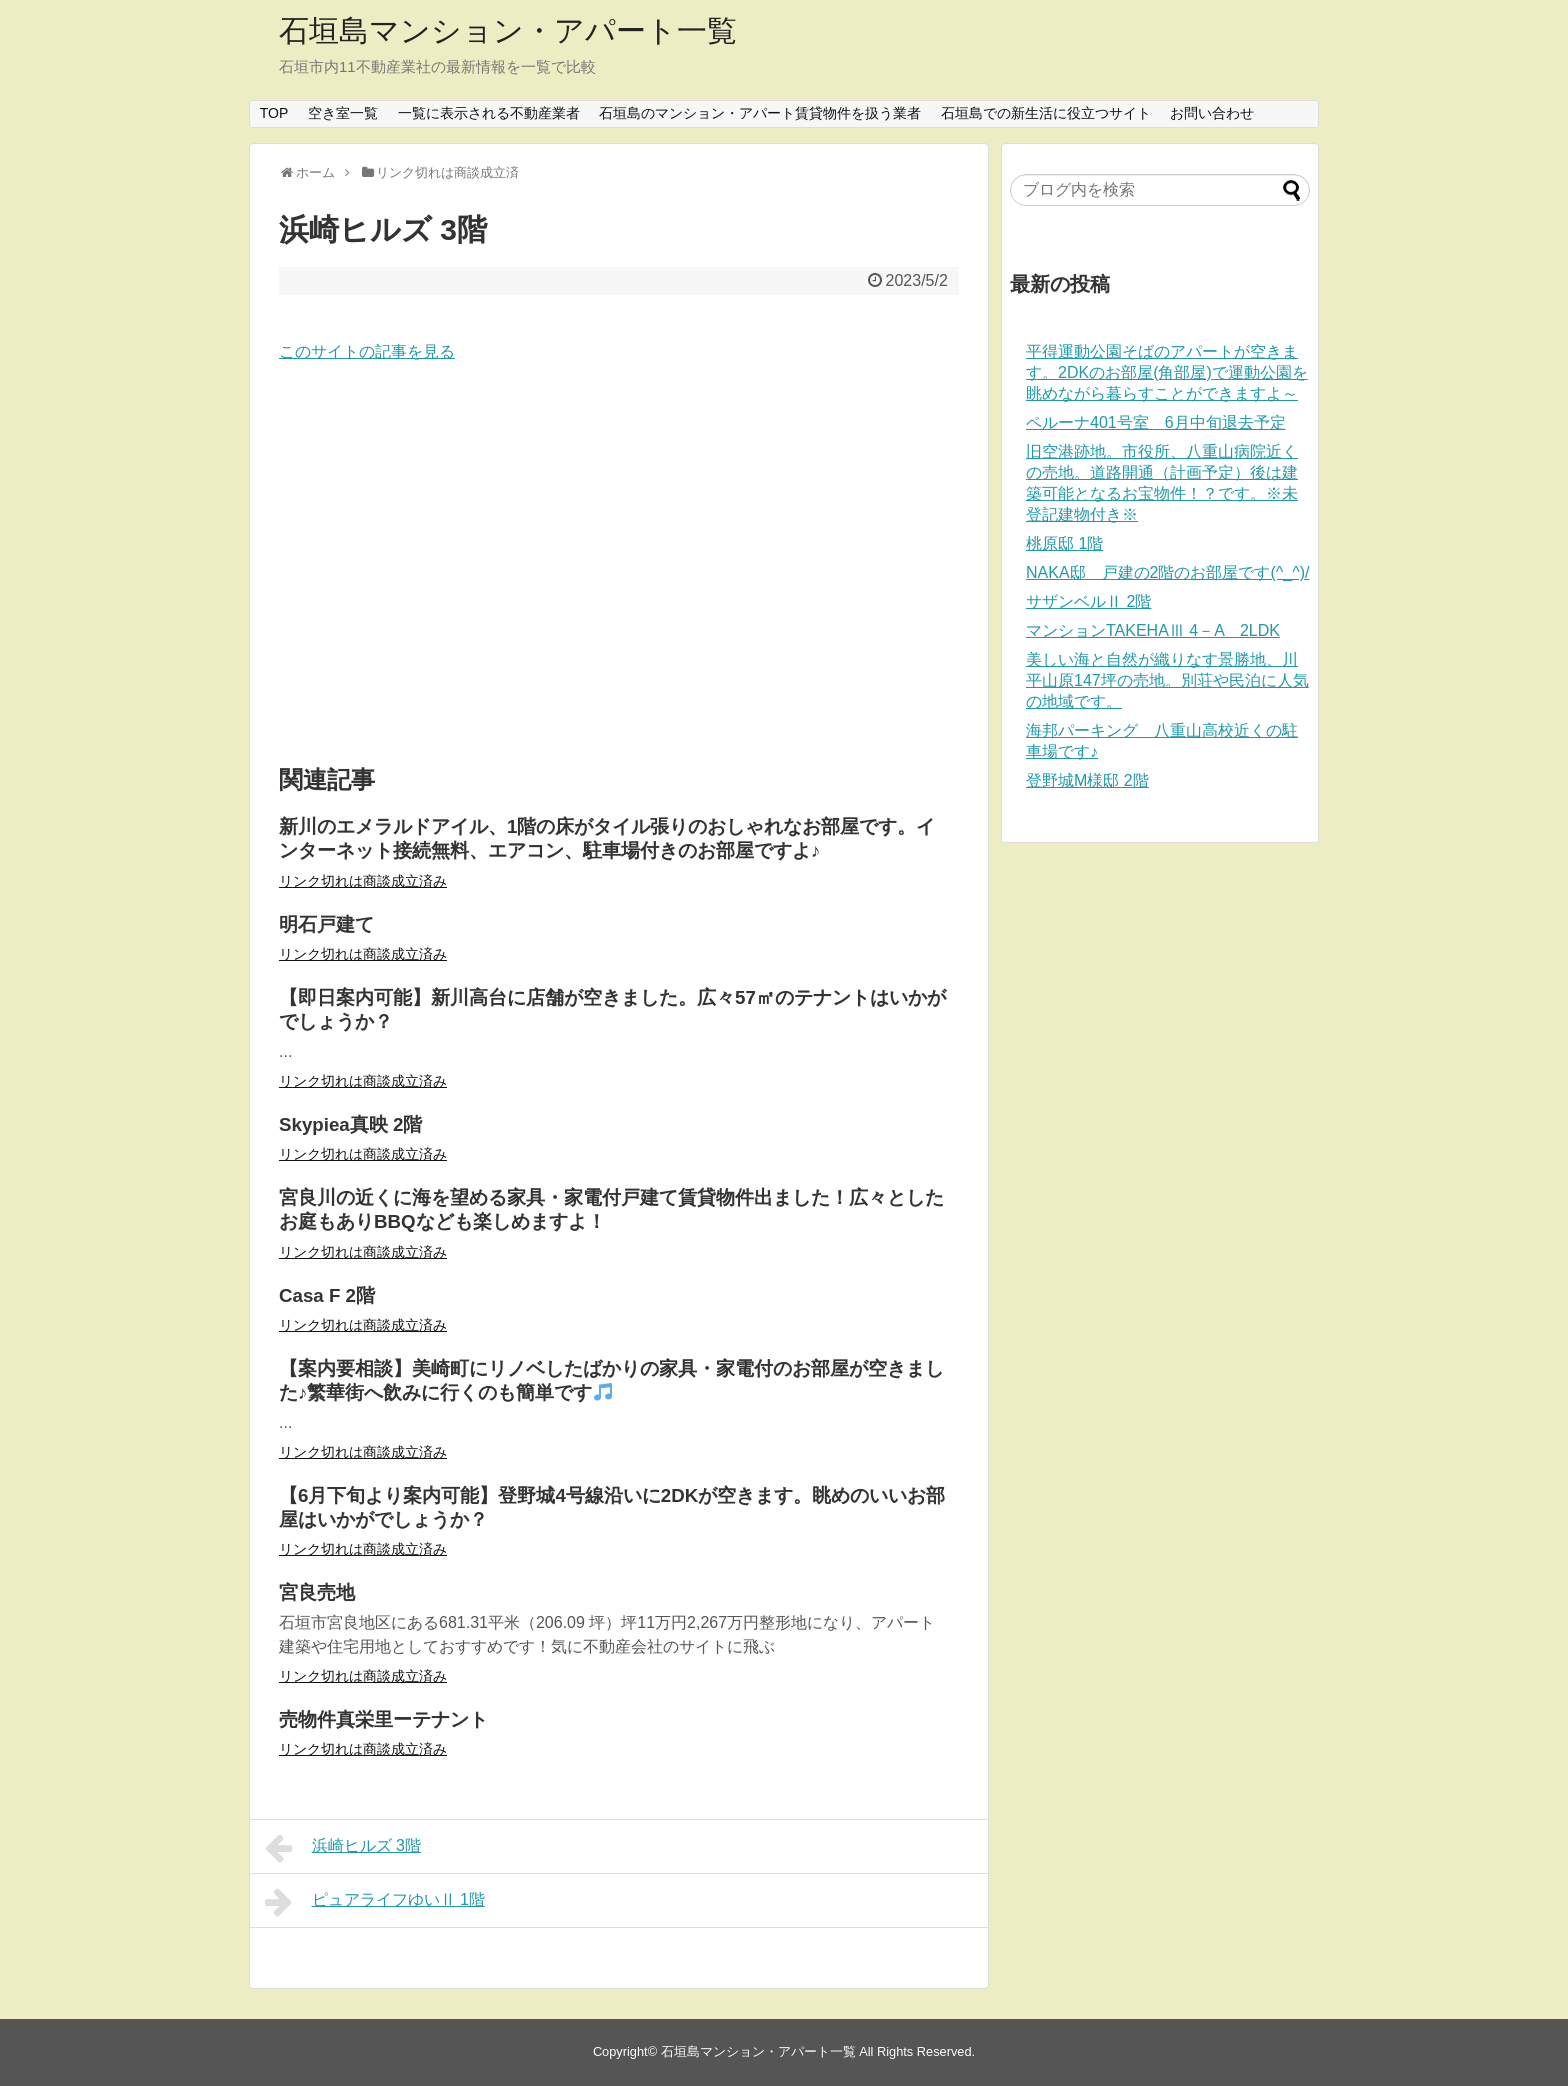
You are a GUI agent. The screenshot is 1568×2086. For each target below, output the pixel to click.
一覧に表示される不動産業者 (489, 113)
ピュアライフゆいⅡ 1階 (375, 1902)
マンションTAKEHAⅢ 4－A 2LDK (1153, 630)
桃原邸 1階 (1064, 543)
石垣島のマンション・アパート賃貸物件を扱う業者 (760, 113)
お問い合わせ (1212, 113)
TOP (274, 113)
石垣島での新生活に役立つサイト (1046, 113)
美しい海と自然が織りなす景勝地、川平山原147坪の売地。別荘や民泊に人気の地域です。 (1167, 680)
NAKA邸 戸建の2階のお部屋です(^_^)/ (1167, 572)
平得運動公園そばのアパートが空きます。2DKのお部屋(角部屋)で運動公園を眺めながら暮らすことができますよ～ (1167, 372)
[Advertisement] (619, 565)
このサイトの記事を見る (367, 351)
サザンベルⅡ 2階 (1088, 601)
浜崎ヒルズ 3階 (343, 1848)
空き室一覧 (343, 113)
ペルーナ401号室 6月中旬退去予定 (1156, 422)
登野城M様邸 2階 (1087, 780)
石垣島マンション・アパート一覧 (508, 30)
